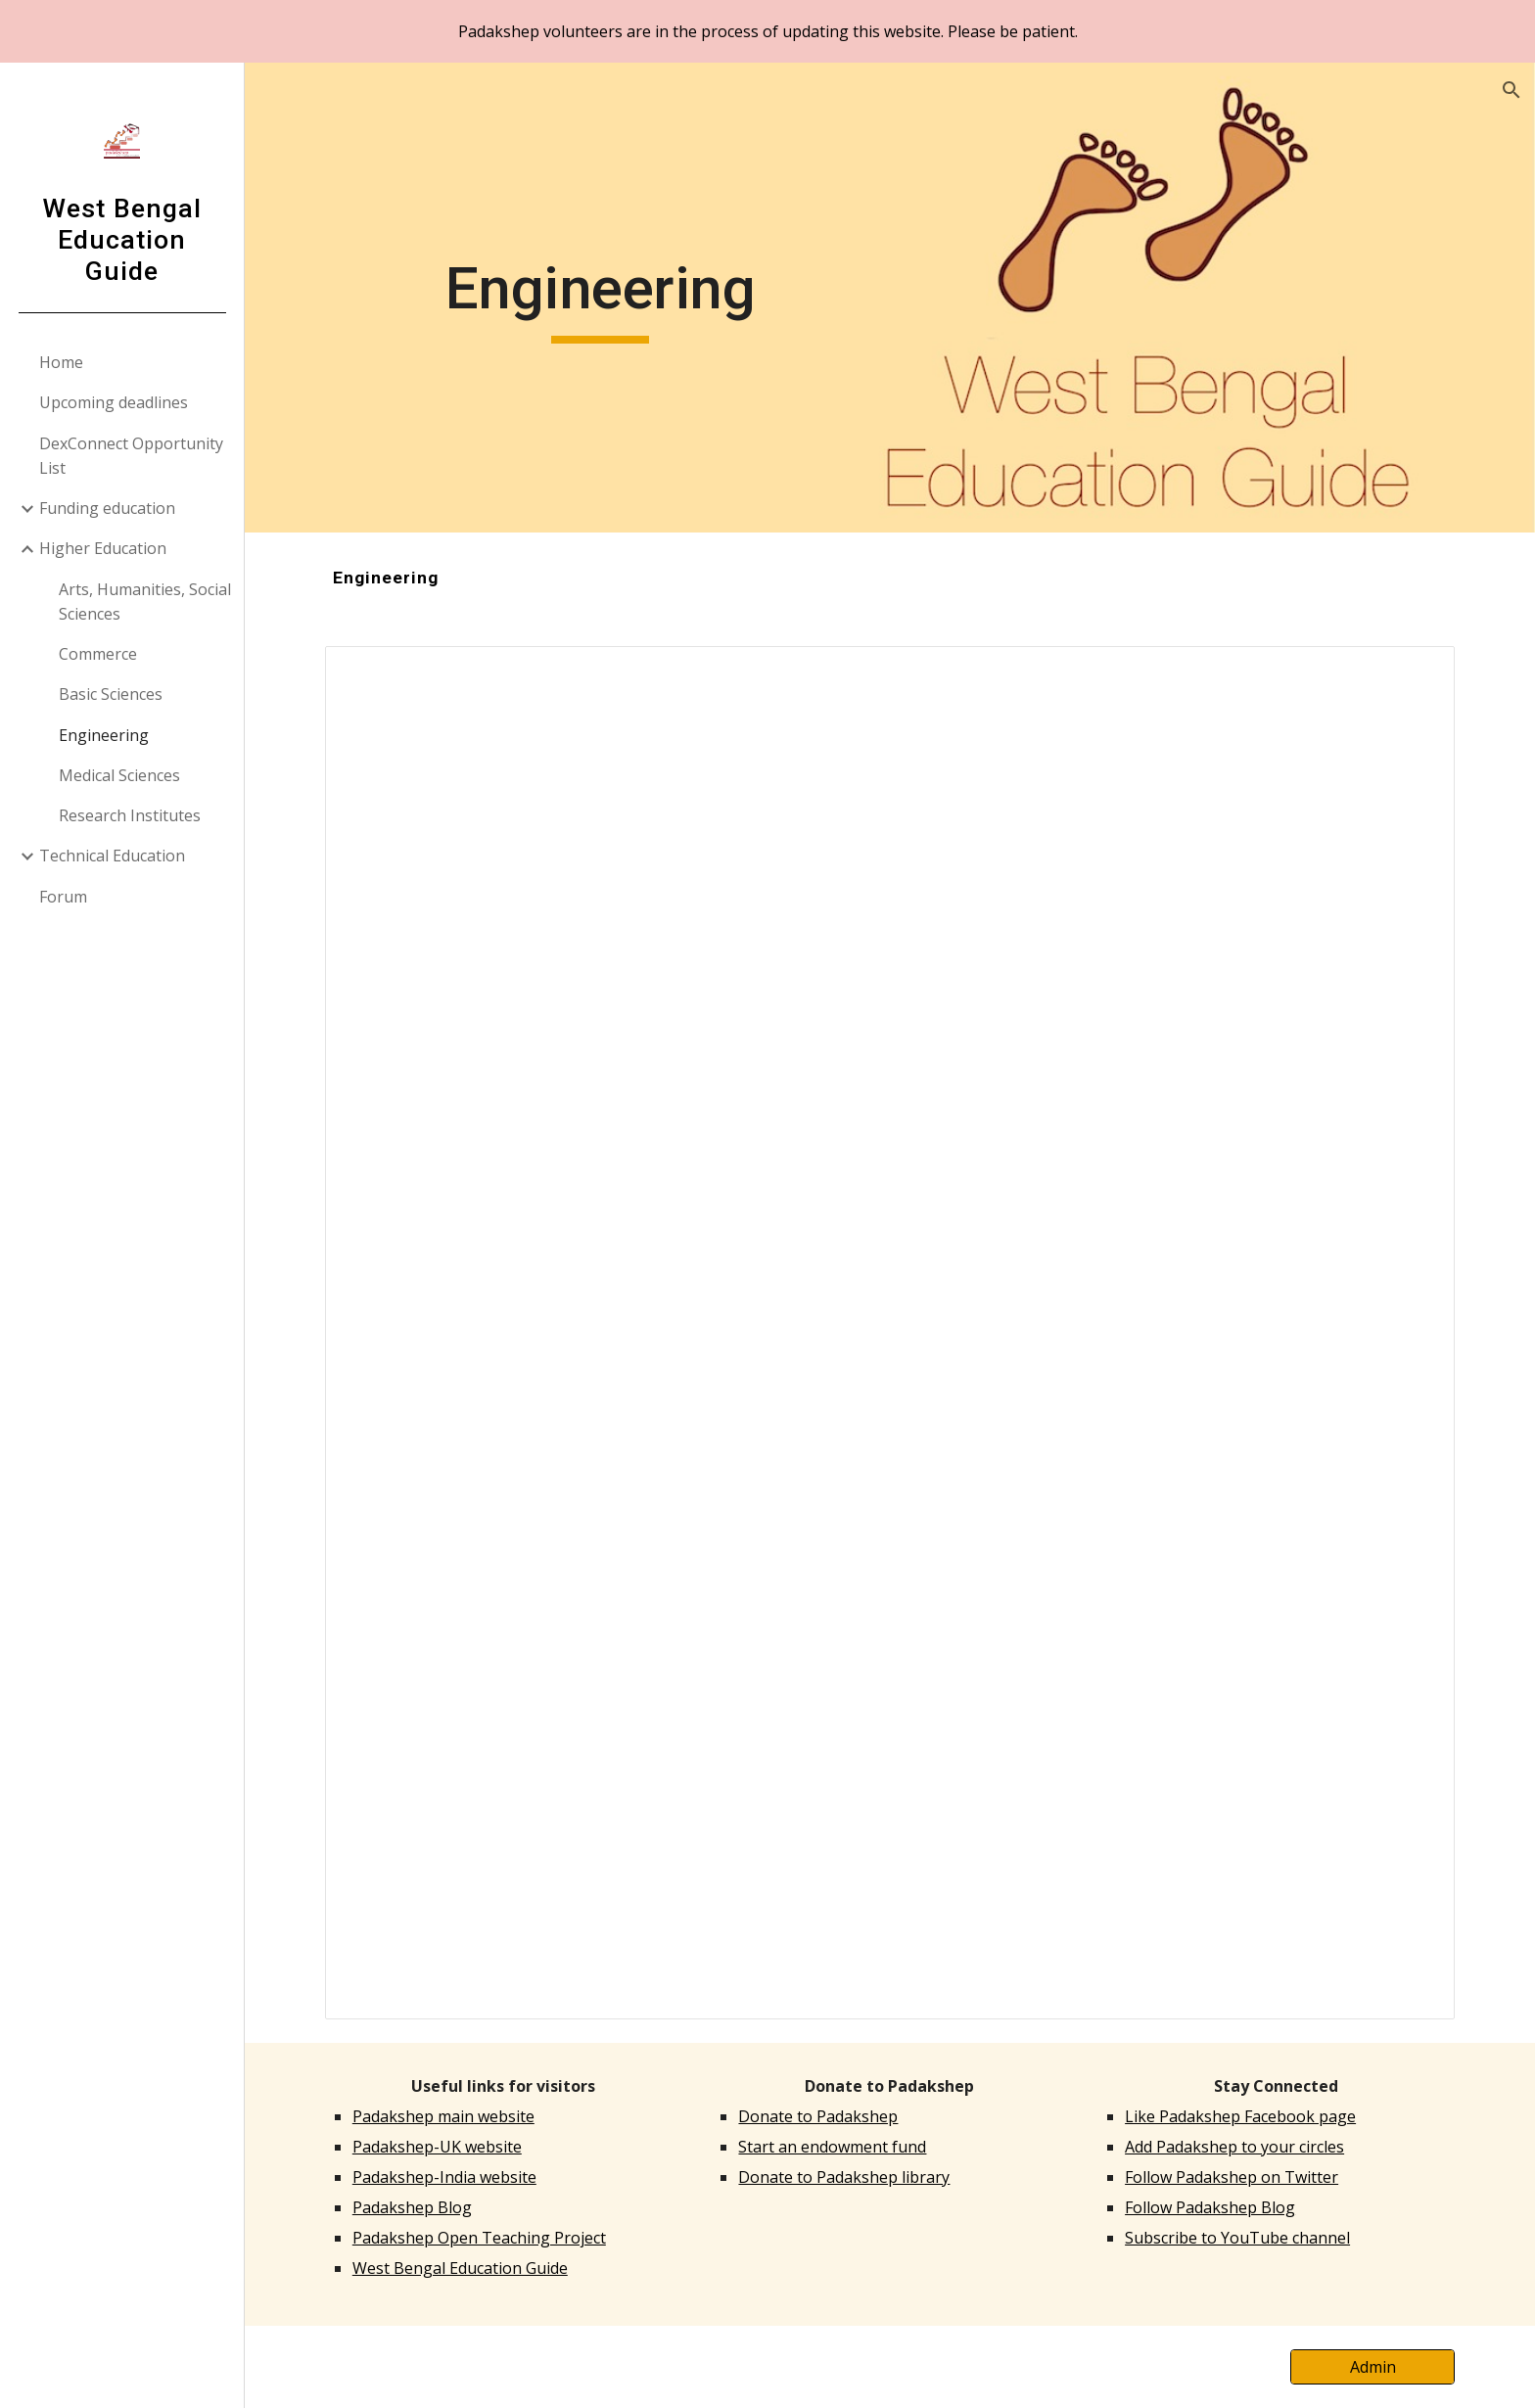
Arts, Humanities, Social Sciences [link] (145, 602)
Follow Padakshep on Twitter (1231, 2177)
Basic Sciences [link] (111, 694)
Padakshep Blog (412, 2207)
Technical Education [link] (112, 855)
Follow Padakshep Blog (1210, 2207)
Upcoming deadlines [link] (113, 402)
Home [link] (61, 362)
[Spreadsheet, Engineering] (890, 1332)
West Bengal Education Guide (460, 2268)
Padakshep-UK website (437, 2146)
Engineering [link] (104, 735)
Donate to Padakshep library (844, 2177)
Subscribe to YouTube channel (1237, 2237)
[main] (600, 297)
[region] (767, 31)
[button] (1511, 90)
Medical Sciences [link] (119, 775)
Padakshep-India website (444, 2177)
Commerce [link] (98, 654)
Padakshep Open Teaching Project (479, 2237)
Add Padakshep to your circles (1234, 2146)
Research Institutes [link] (130, 815)
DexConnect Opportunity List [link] (131, 456)
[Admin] (1372, 2366)
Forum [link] (63, 896)
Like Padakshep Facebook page (1240, 2116)
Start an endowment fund (832, 2146)
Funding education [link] (107, 508)
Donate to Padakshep (818, 2116)
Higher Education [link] (102, 548)
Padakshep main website (443, 2116)
